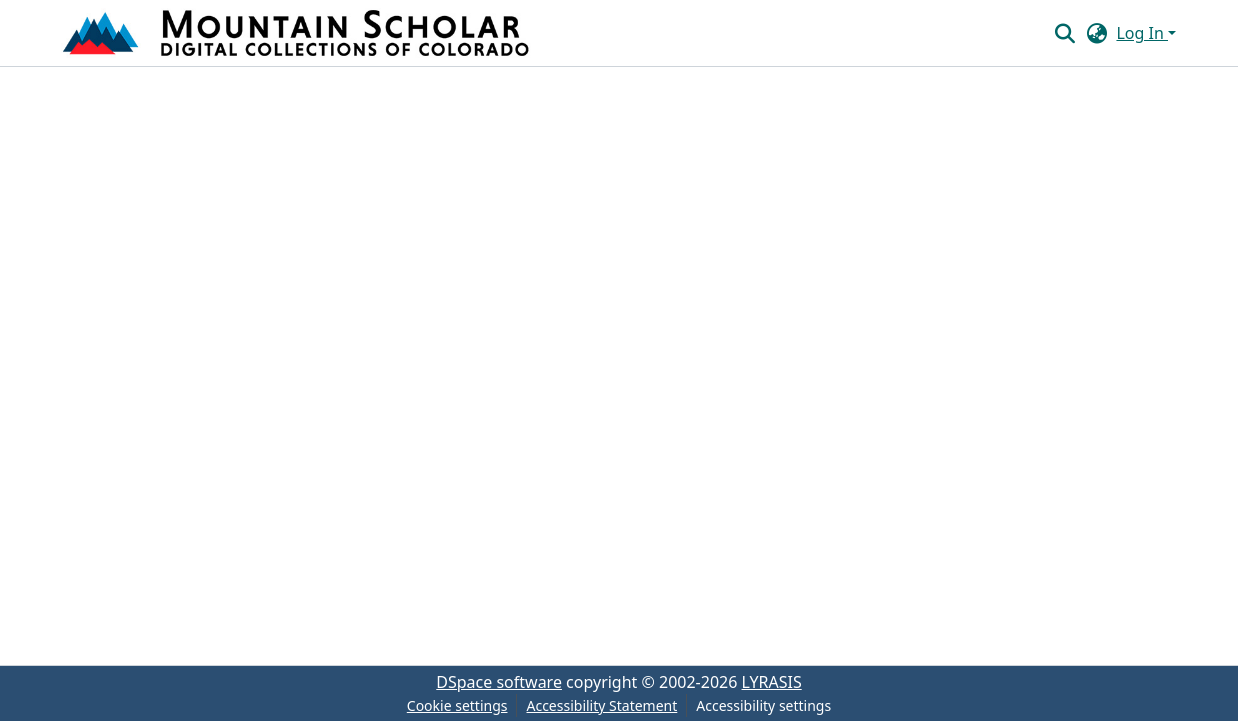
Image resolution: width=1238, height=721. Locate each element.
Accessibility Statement (601, 705)
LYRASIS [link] (772, 682)
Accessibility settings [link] (763, 705)
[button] (298, 33)
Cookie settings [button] (457, 705)
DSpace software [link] (499, 682)
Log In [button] (1142, 33)
